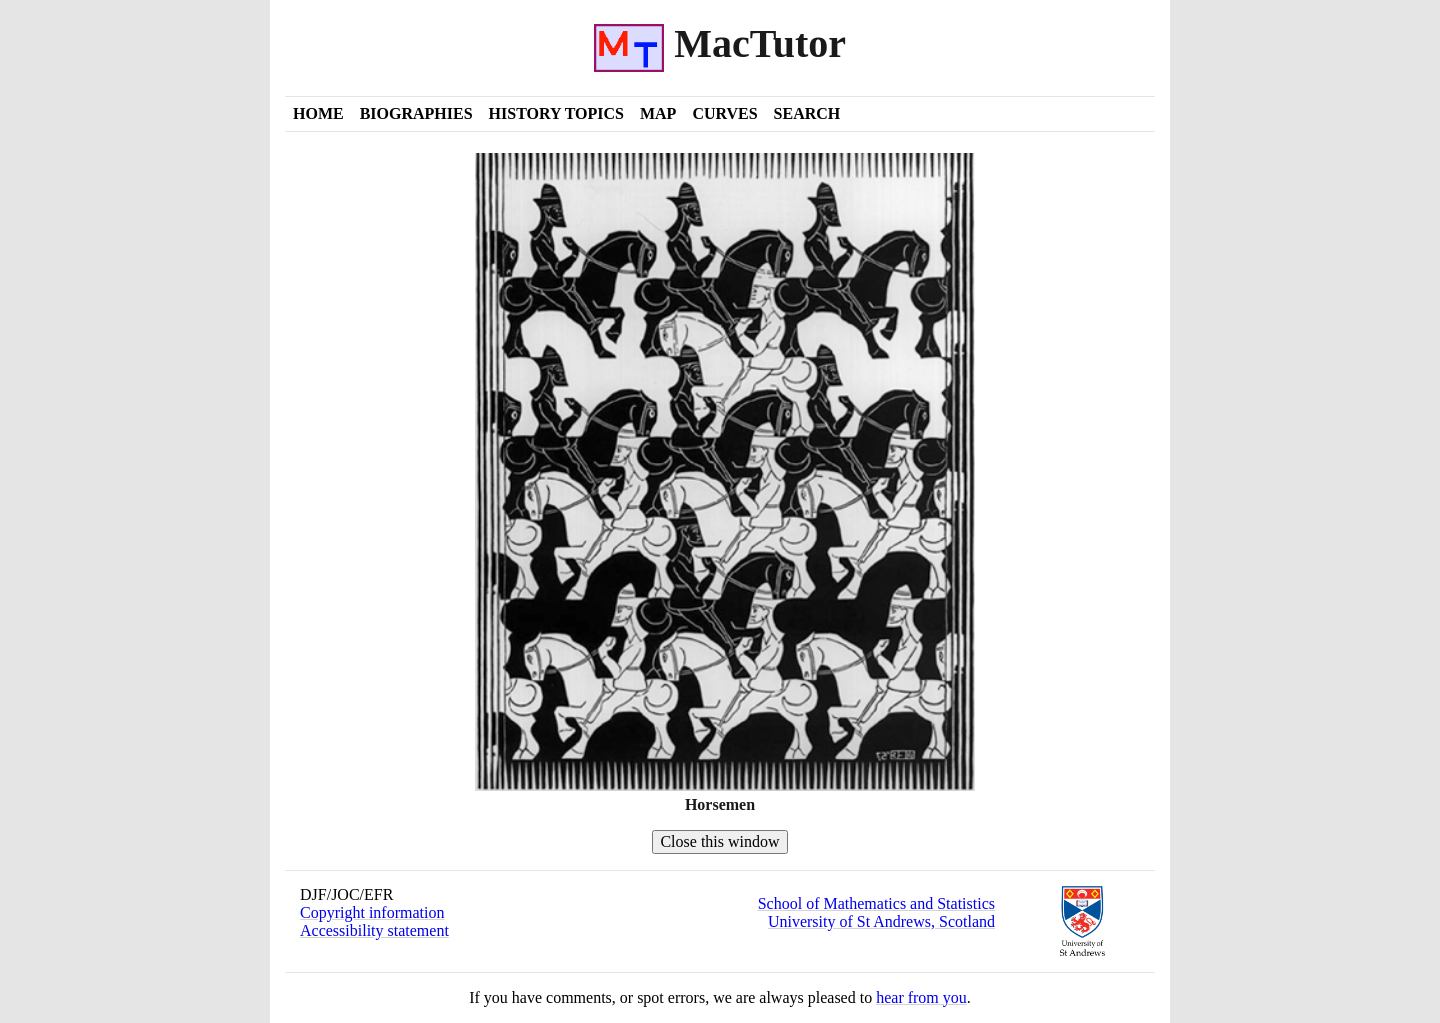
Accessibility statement (374, 930)
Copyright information (372, 912)
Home (318, 113)
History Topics (556, 113)
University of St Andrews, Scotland (881, 921)
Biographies (416, 113)
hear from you (921, 997)
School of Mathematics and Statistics (876, 903)
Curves (724, 113)
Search (807, 113)
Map (658, 113)
